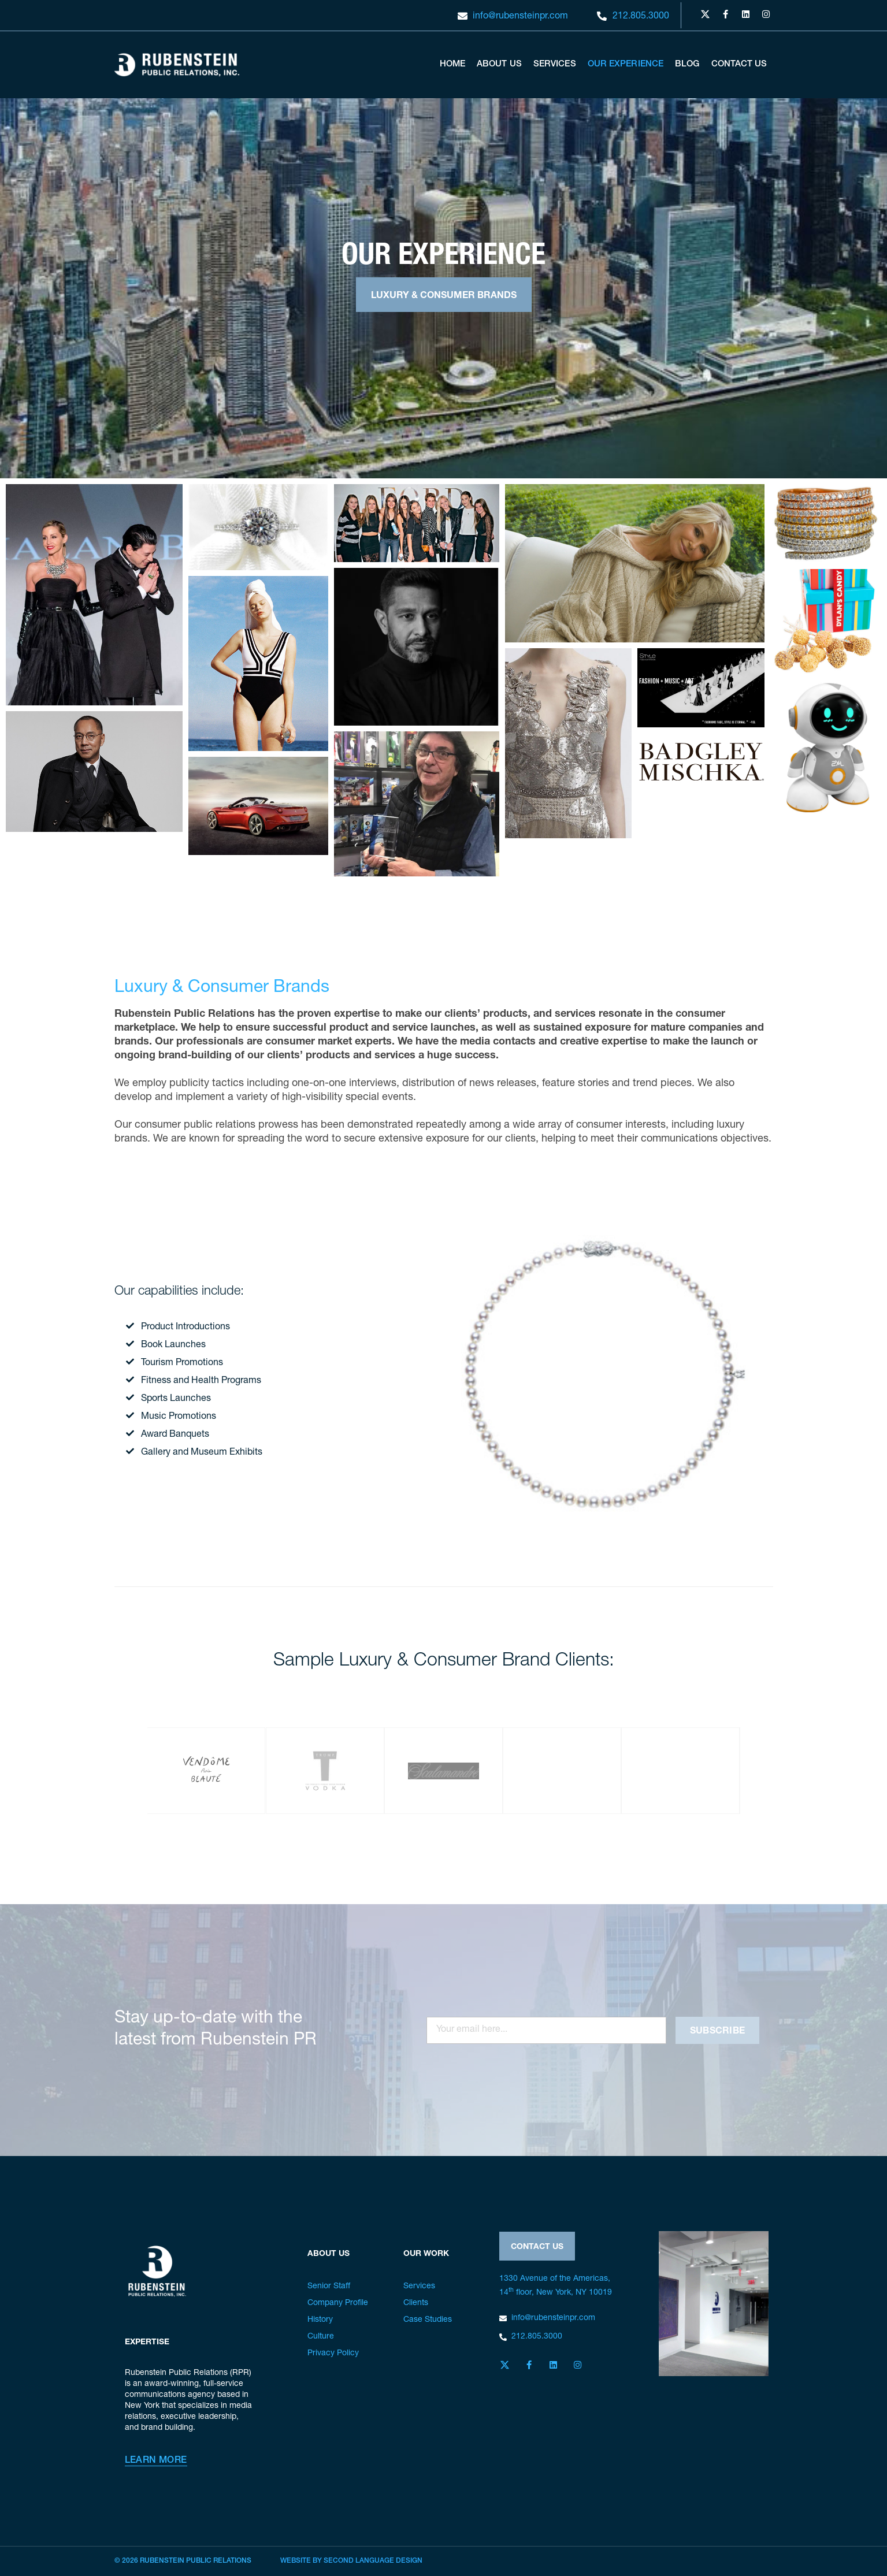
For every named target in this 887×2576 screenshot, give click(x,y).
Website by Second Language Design (351, 2561)
